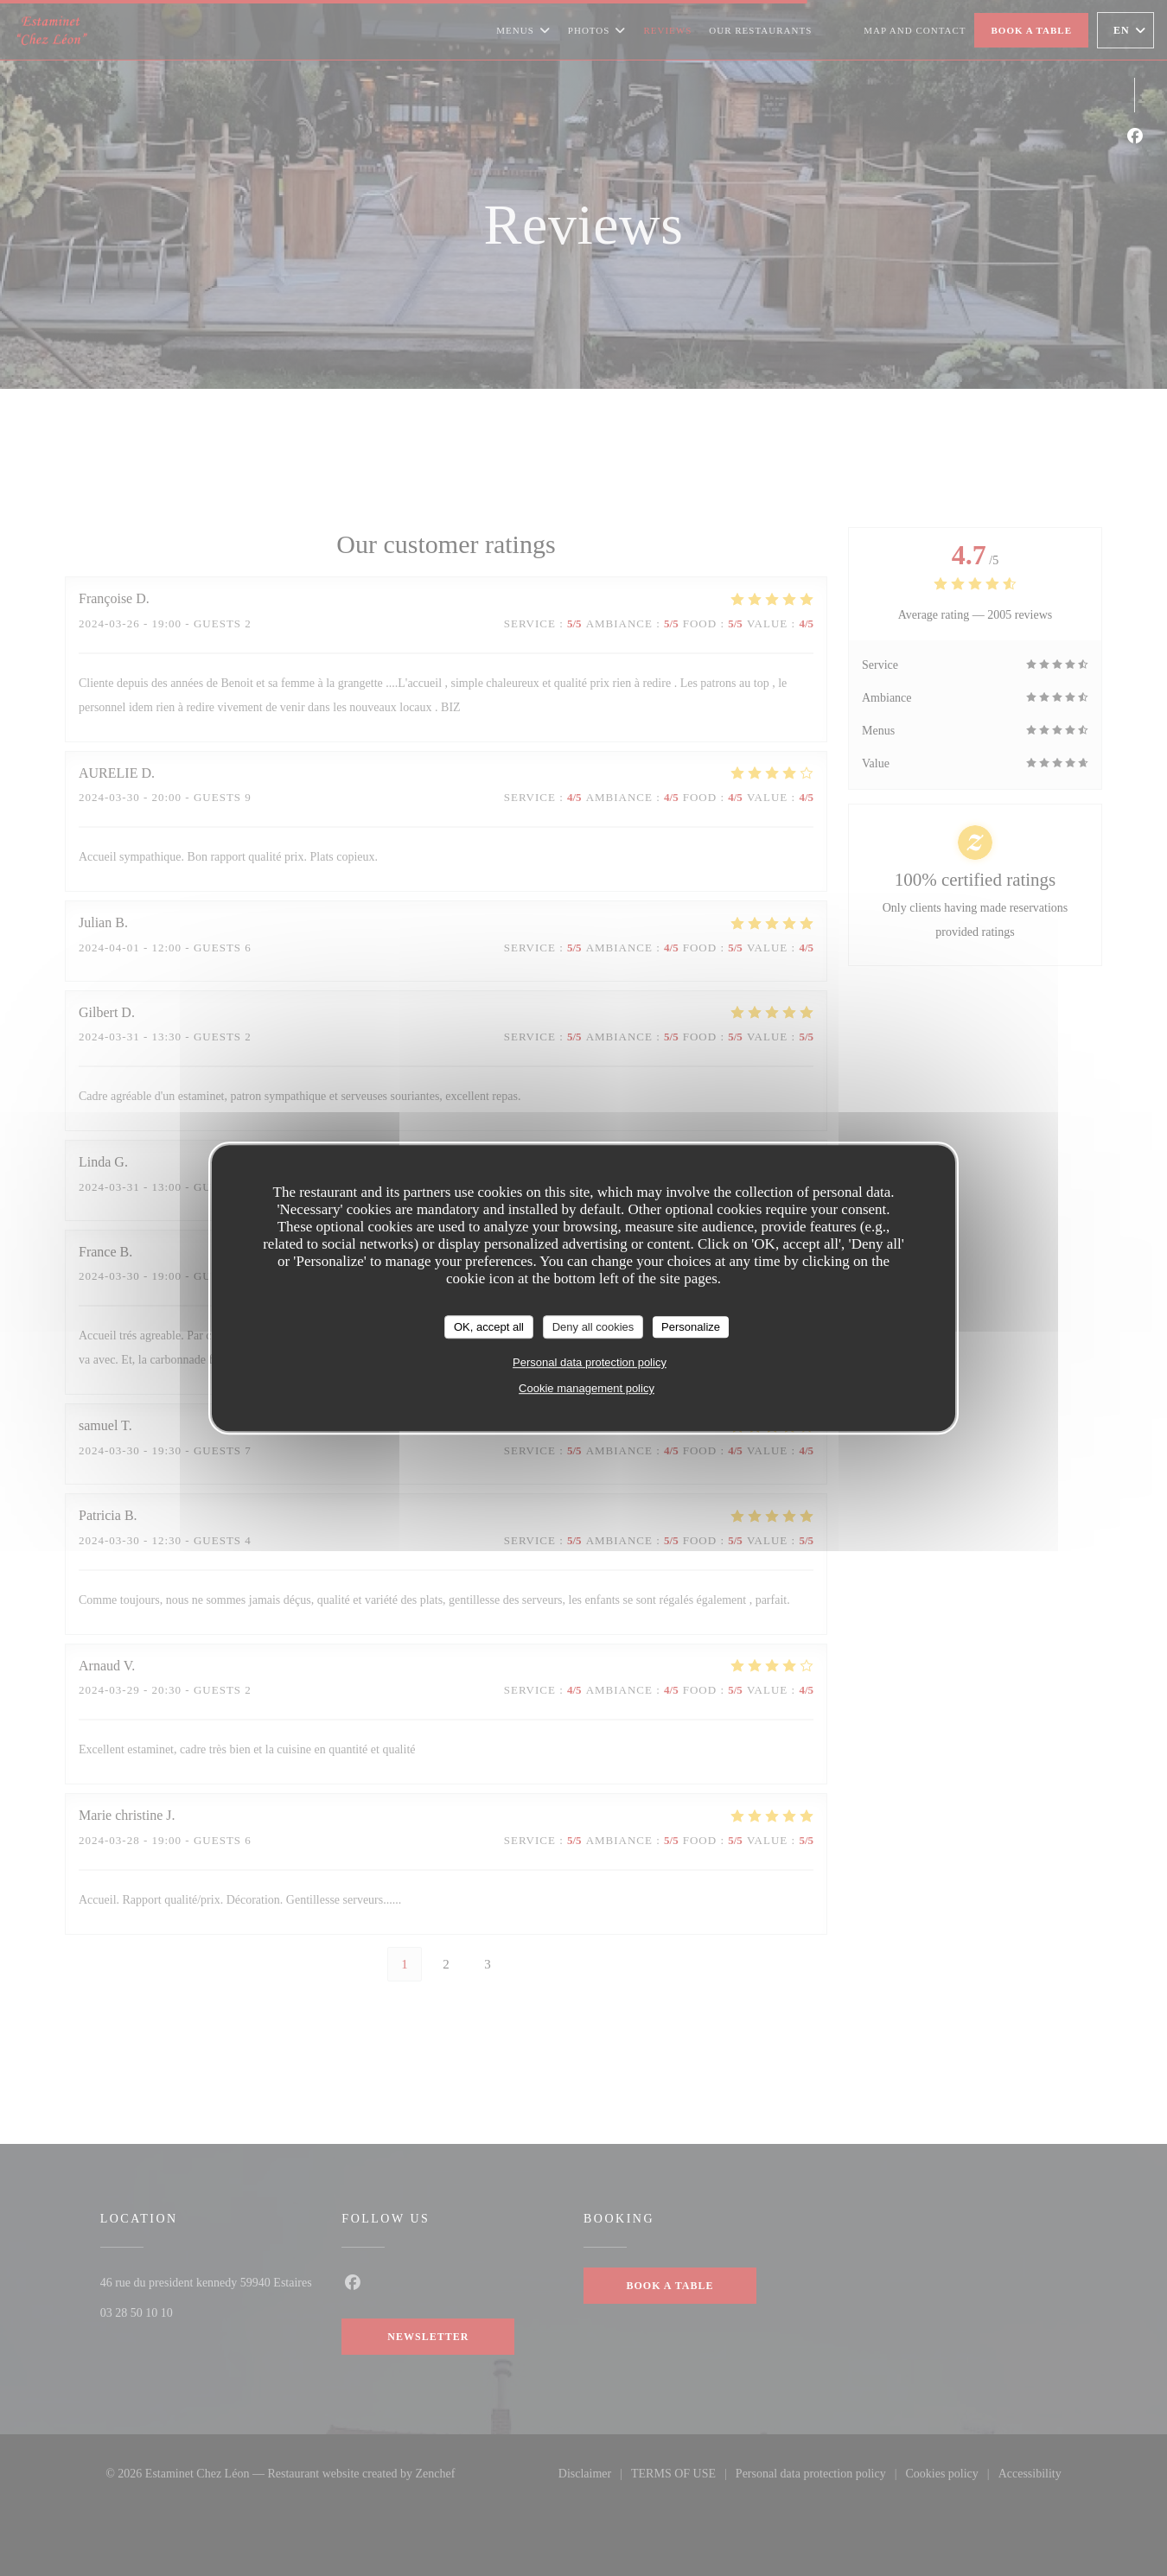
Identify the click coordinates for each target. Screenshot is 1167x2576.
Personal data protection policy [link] (589, 1362)
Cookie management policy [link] (586, 1388)
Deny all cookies (593, 1326)
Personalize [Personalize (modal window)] (690, 1326)
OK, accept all (489, 1326)
